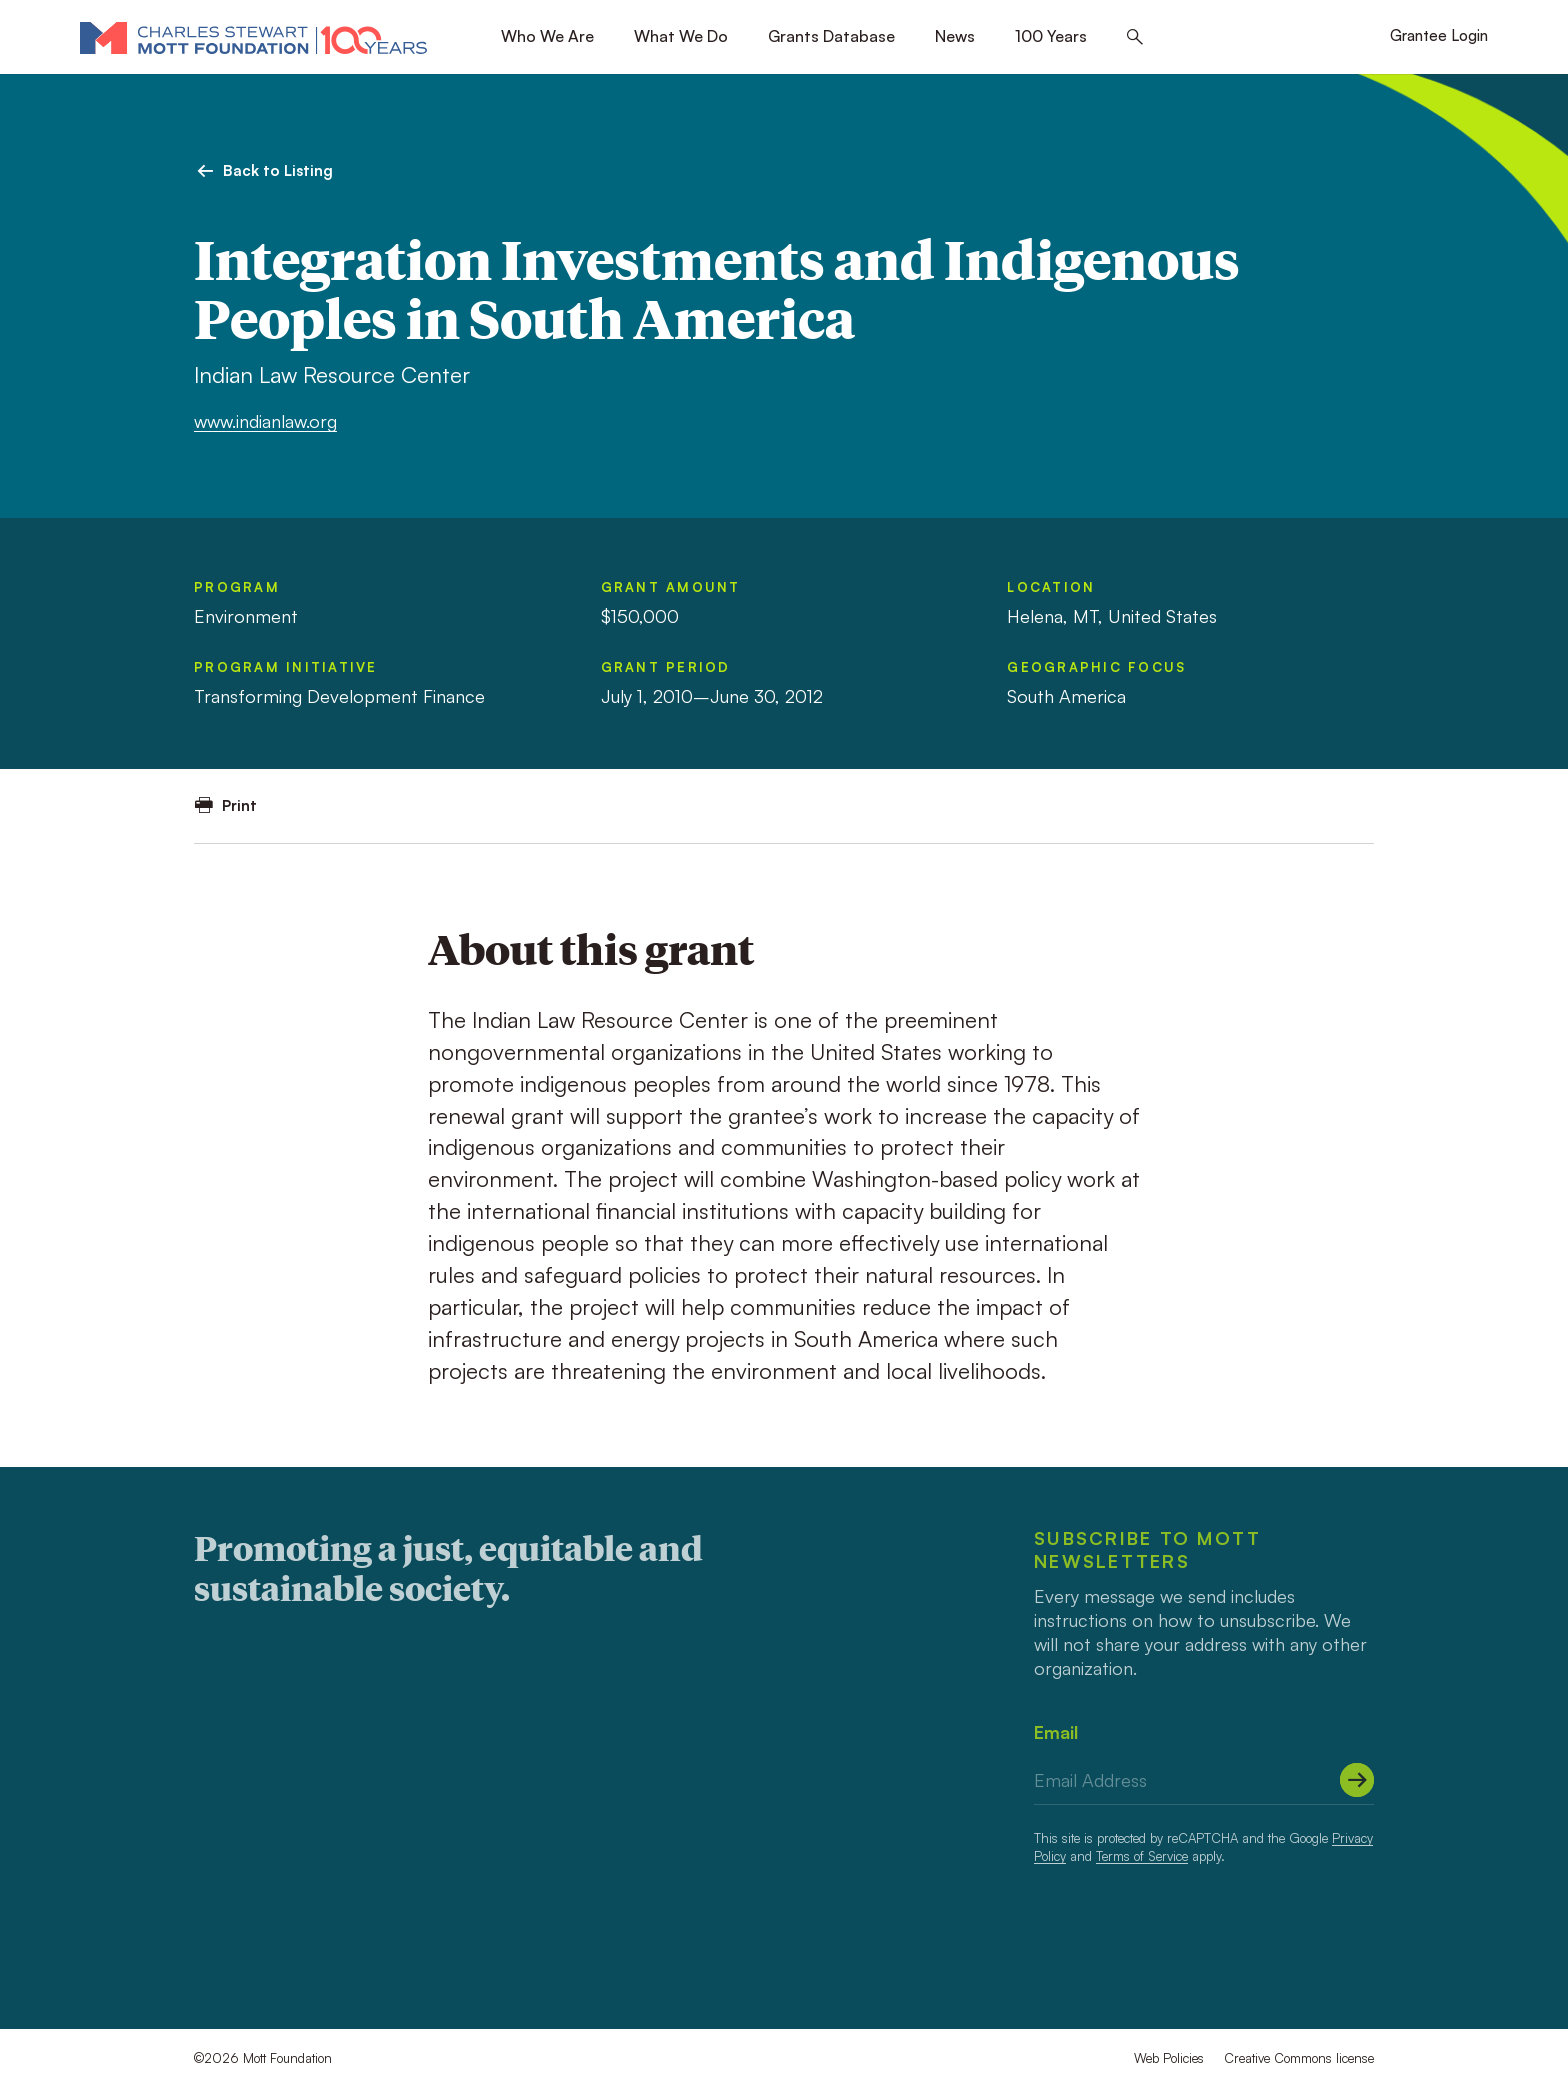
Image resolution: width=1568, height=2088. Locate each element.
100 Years (1051, 36)
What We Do (681, 36)
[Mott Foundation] (253, 37)
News (955, 36)
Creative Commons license (1299, 2058)
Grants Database (831, 36)
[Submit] (1357, 1780)
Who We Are (547, 36)
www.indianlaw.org (265, 421)
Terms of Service (1142, 1856)
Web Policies (1169, 2058)
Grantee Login (1439, 35)
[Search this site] (1135, 37)
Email (1056, 1732)
